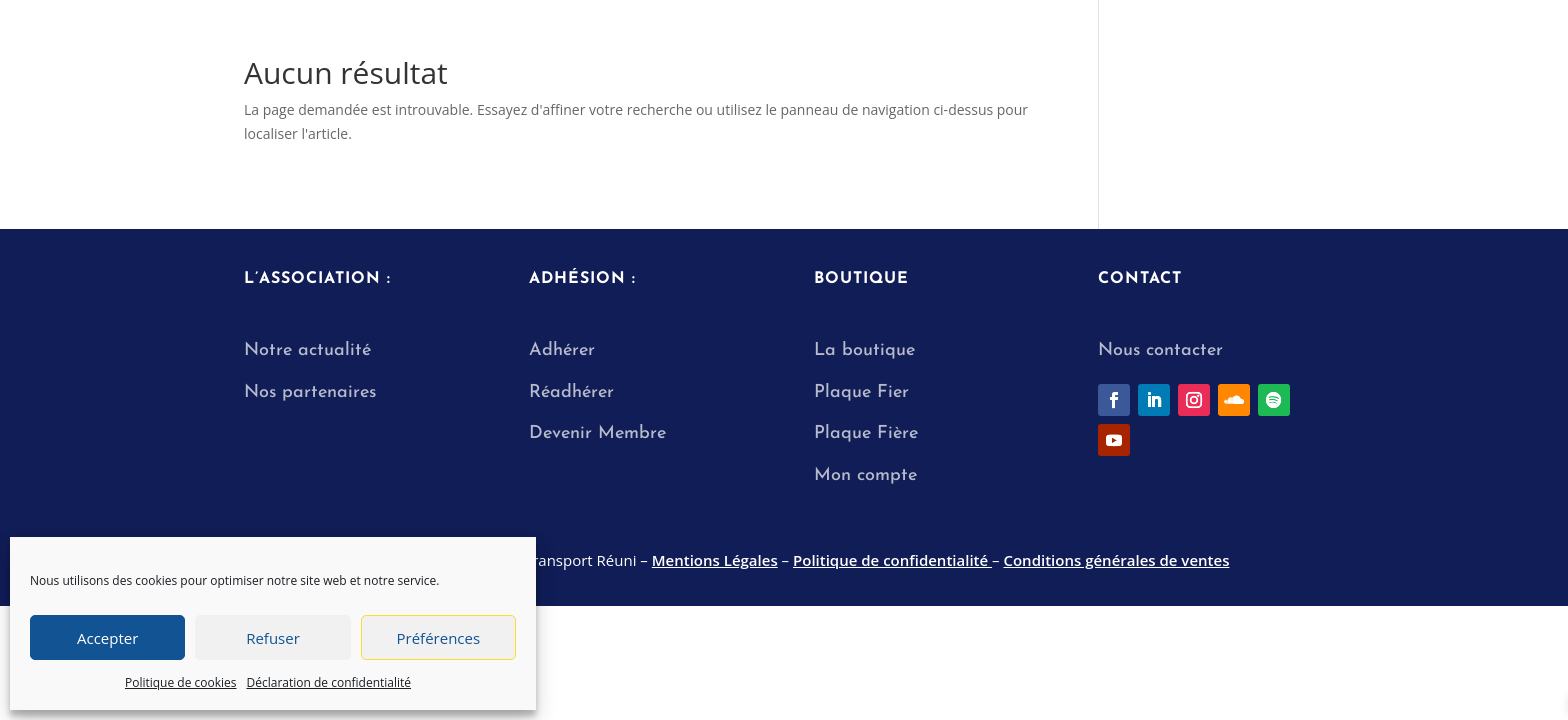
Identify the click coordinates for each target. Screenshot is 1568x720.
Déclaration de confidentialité (329, 682)
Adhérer (562, 350)
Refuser (273, 638)
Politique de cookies (181, 682)
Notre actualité (307, 350)
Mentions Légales (715, 560)
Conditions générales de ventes (1116, 560)
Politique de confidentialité (892, 560)
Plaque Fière (866, 433)
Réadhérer (574, 392)
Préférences (439, 638)
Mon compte (865, 475)
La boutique (864, 350)
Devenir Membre (597, 433)
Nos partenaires (310, 392)
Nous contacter (1160, 350)
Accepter (107, 638)
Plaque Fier (861, 392)
